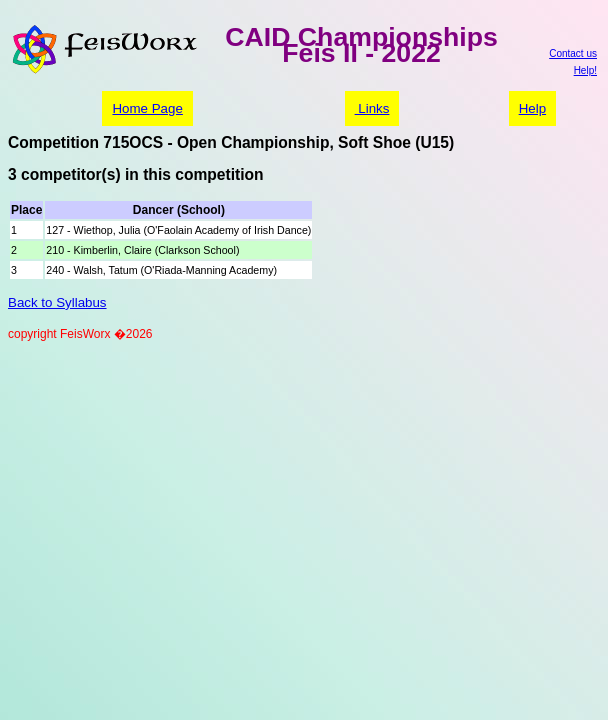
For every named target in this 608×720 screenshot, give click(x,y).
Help (532, 108)
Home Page (147, 108)
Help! (585, 70)
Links (372, 108)
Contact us (573, 53)
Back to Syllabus (57, 302)
